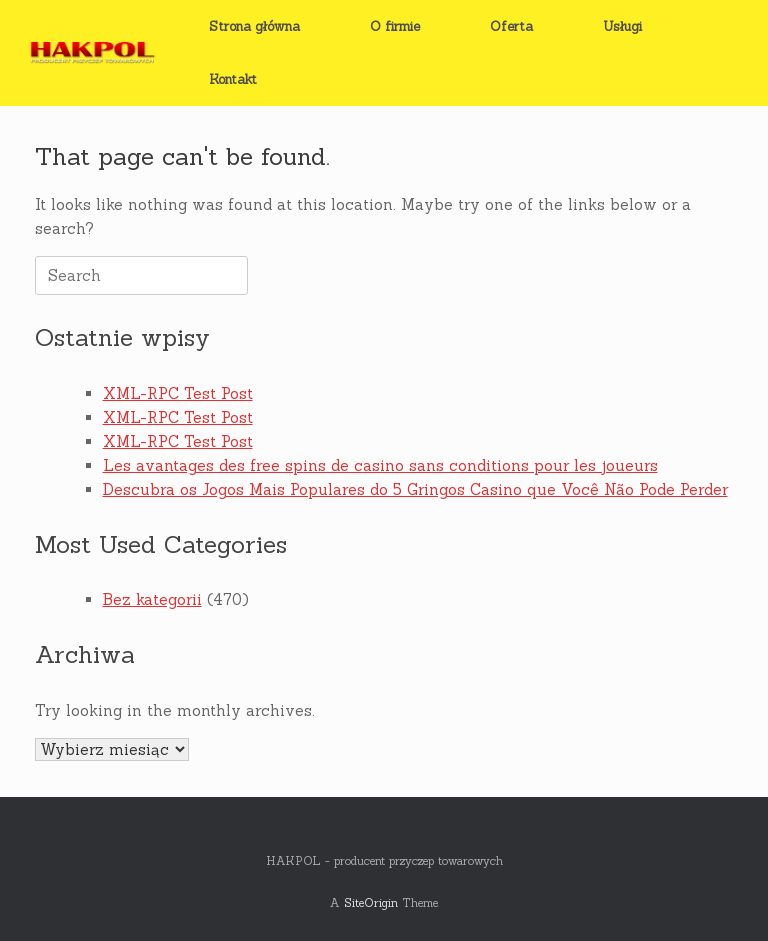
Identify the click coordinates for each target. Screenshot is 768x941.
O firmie (395, 26)
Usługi (622, 26)
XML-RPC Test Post (178, 393)
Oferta (511, 26)
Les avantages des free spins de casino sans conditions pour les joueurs (380, 465)
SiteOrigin (371, 902)
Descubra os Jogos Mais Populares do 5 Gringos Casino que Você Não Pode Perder (415, 489)
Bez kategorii (152, 599)
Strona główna (254, 26)
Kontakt (233, 79)
